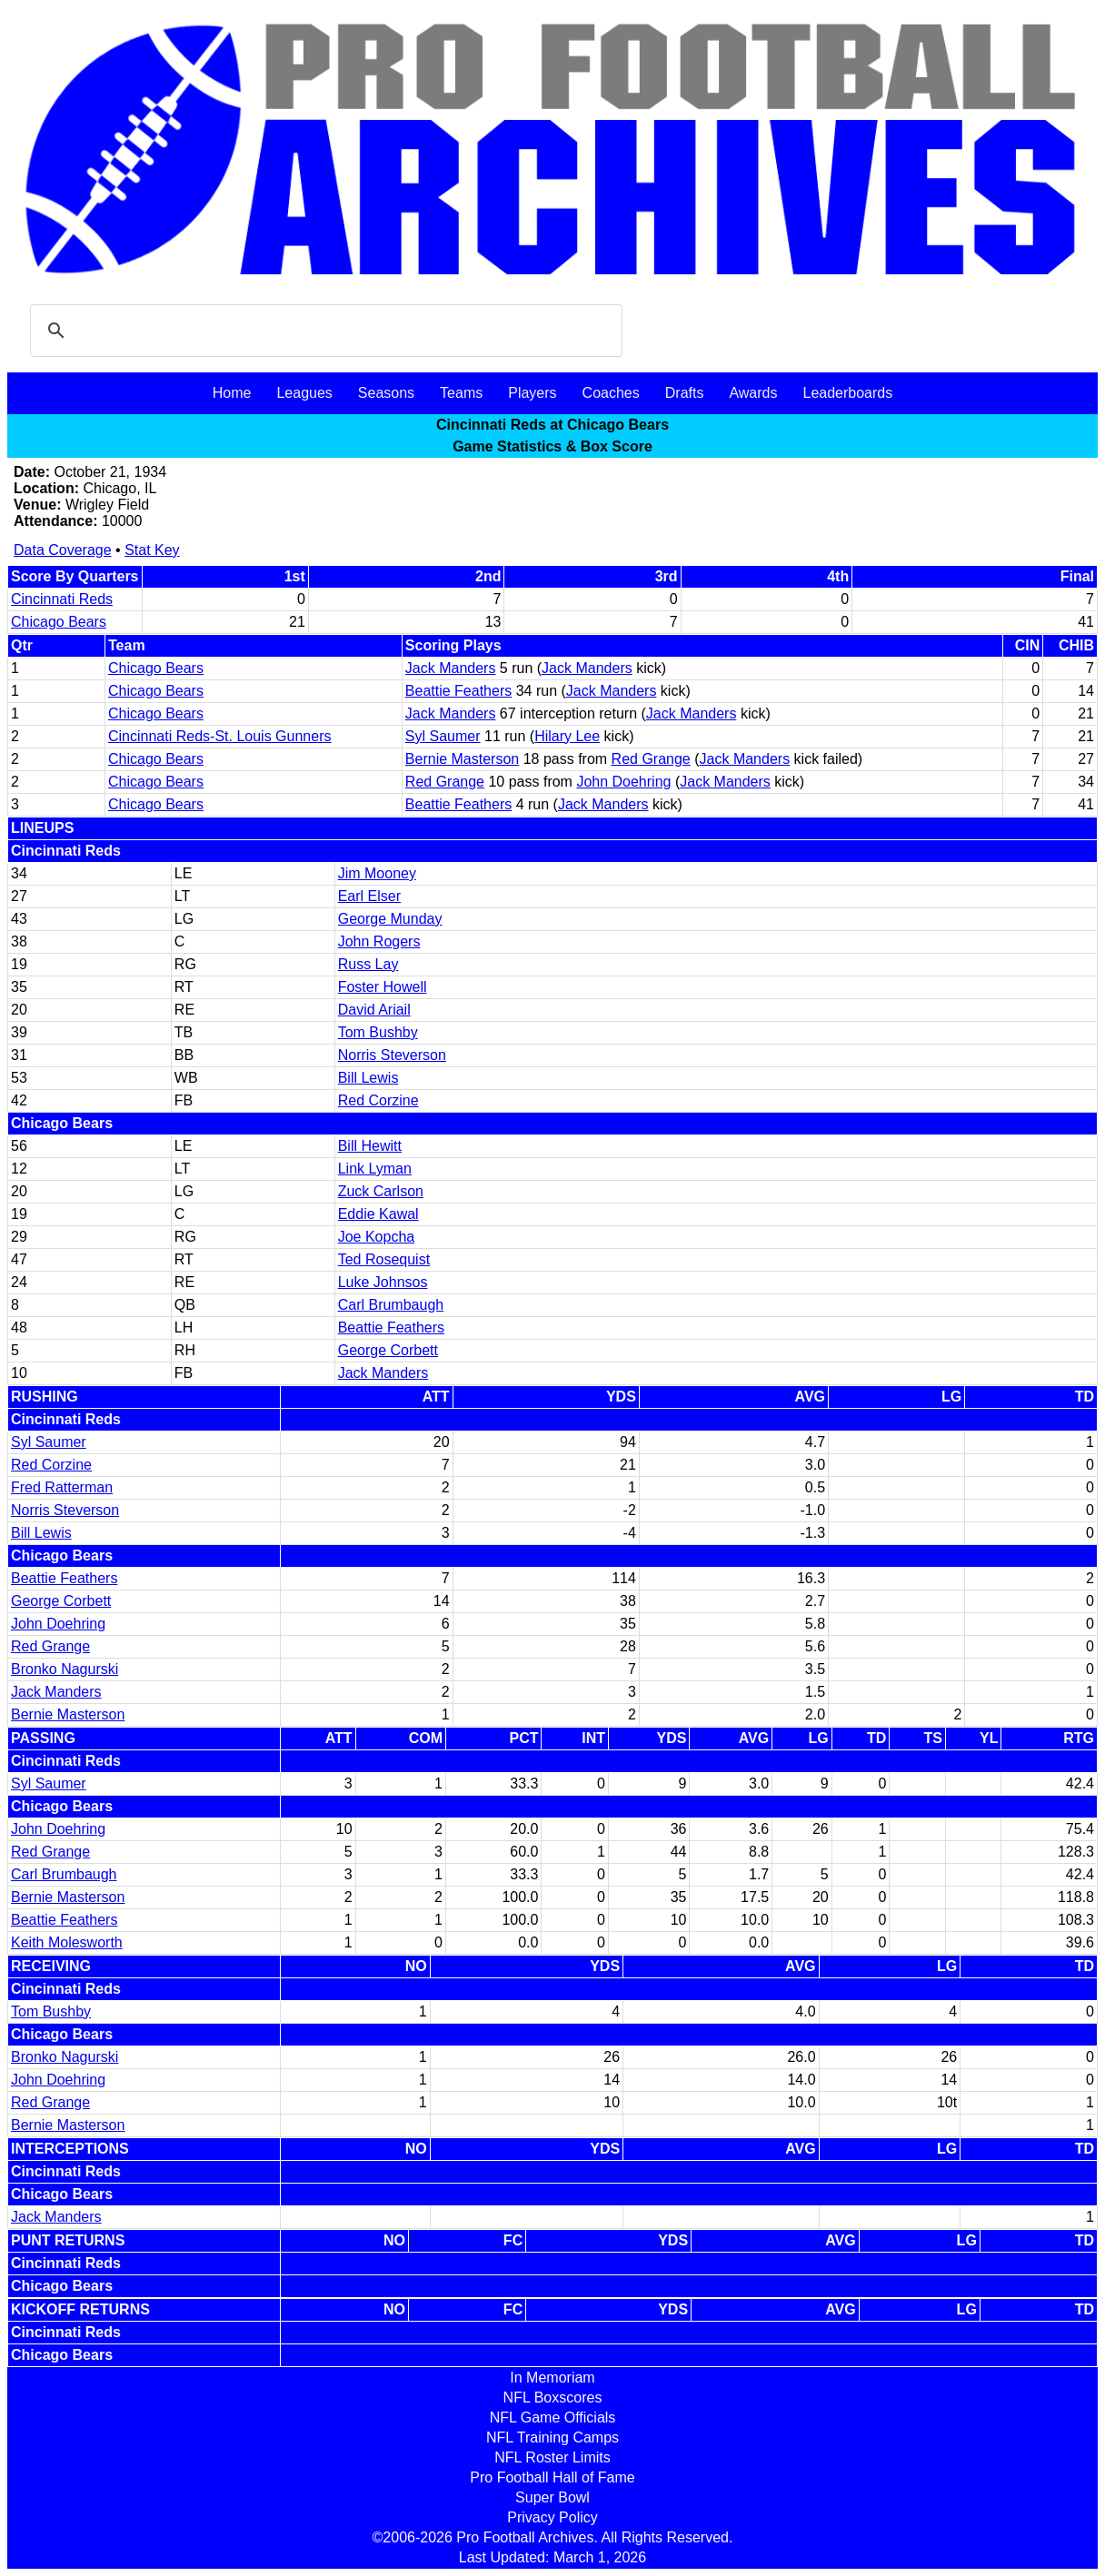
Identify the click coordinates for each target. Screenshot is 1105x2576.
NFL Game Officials (553, 2417)
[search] (323, 331)
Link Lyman (375, 1168)
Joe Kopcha (376, 1236)
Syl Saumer (443, 736)
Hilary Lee (567, 736)
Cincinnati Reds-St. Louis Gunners (219, 736)
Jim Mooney (377, 873)
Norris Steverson (392, 1055)
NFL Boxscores (552, 2397)
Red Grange (651, 759)
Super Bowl (552, 2497)
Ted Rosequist (384, 1259)
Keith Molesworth (67, 1942)
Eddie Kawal (378, 1214)
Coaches (611, 393)
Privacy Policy (552, 2517)
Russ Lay (368, 964)
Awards (753, 393)
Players (532, 393)
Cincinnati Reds (62, 599)
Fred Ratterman (62, 1487)
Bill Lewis (368, 1077)
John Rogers (379, 941)
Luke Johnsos (383, 1282)
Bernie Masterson (462, 759)
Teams (461, 393)
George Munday (390, 918)
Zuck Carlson (380, 1191)
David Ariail (374, 1009)
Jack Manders (450, 668)
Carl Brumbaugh (391, 1305)
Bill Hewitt (370, 1146)
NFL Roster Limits (552, 2457)
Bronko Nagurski (64, 1669)
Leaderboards (847, 393)
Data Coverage (63, 550)
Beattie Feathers (458, 690)
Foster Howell (382, 987)
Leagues (304, 393)
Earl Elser (369, 896)
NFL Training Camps (552, 2437)
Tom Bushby (378, 1032)
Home (232, 393)
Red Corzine (378, 1100)
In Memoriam (552, 2377)
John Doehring (623, 781)
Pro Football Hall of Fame (552, 2477)
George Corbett (388, 1350)
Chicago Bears (58, 621)
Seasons (386, 393)
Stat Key (151, 550)
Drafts (684, 393)
